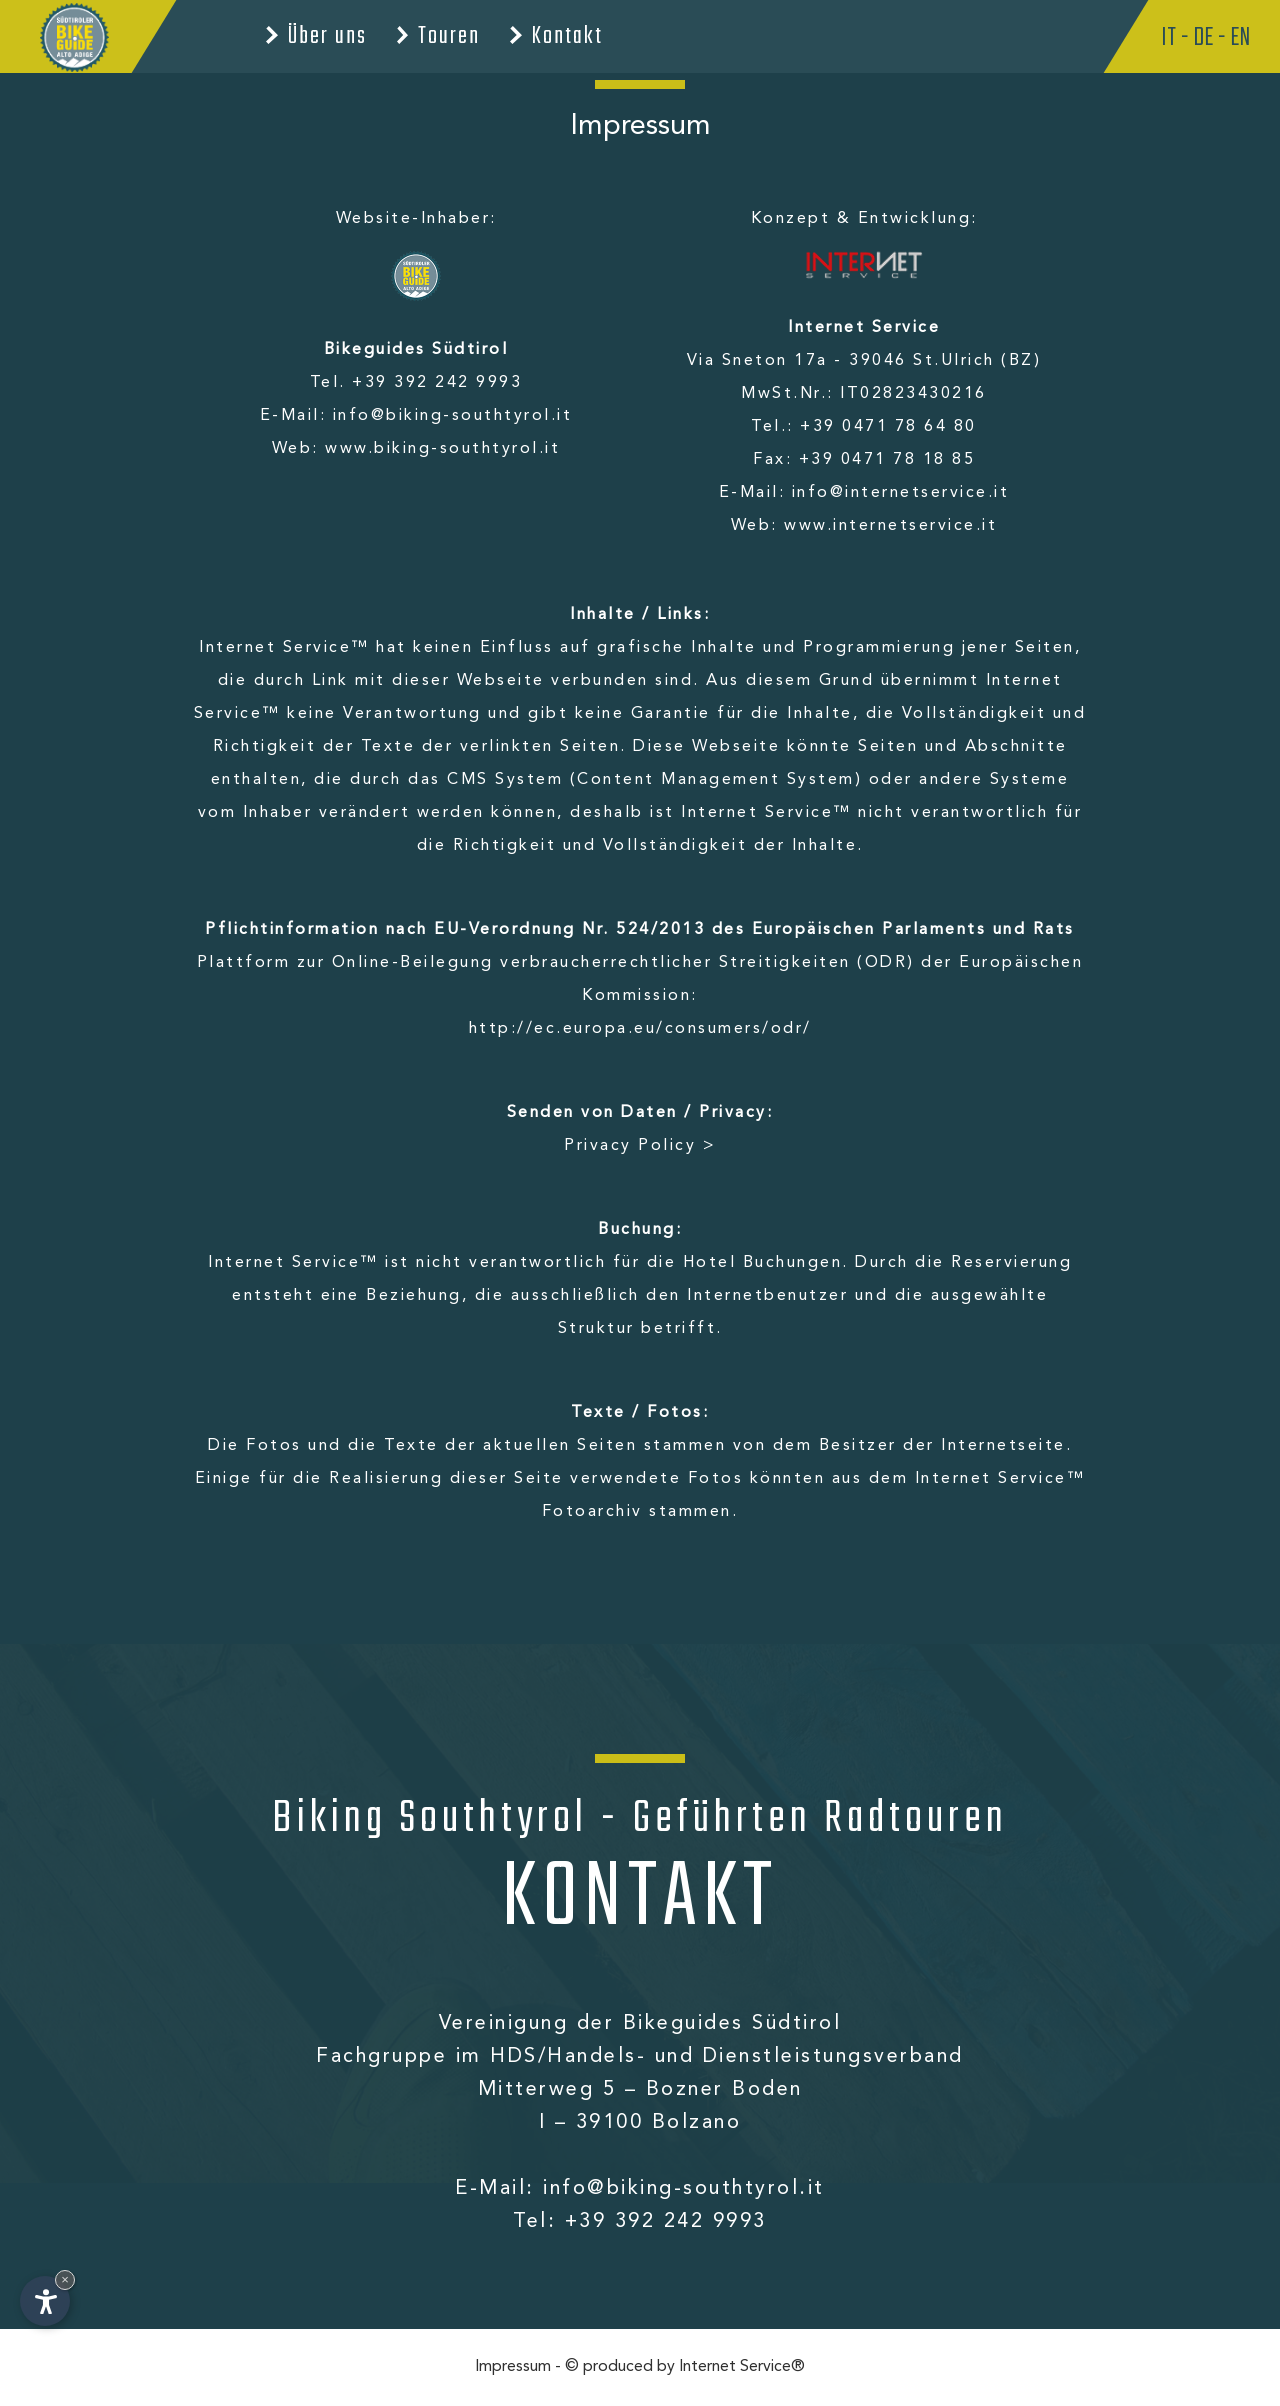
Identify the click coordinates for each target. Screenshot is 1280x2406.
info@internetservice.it (901, 493)
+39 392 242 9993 (437, 383)
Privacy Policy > (640, 1146)
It (1168, 38)
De (1203, 38)
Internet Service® (742, 2367)
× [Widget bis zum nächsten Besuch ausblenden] (65, 2279)
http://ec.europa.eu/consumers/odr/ (640, 1029)
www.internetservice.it (890, 526)
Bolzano (697, 2123)
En (1240, 38)
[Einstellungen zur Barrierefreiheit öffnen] (45, 2301)
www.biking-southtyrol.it (442, 449)
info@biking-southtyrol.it (453, 416)
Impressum (513, 2367)
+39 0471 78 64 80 (888, 427)
